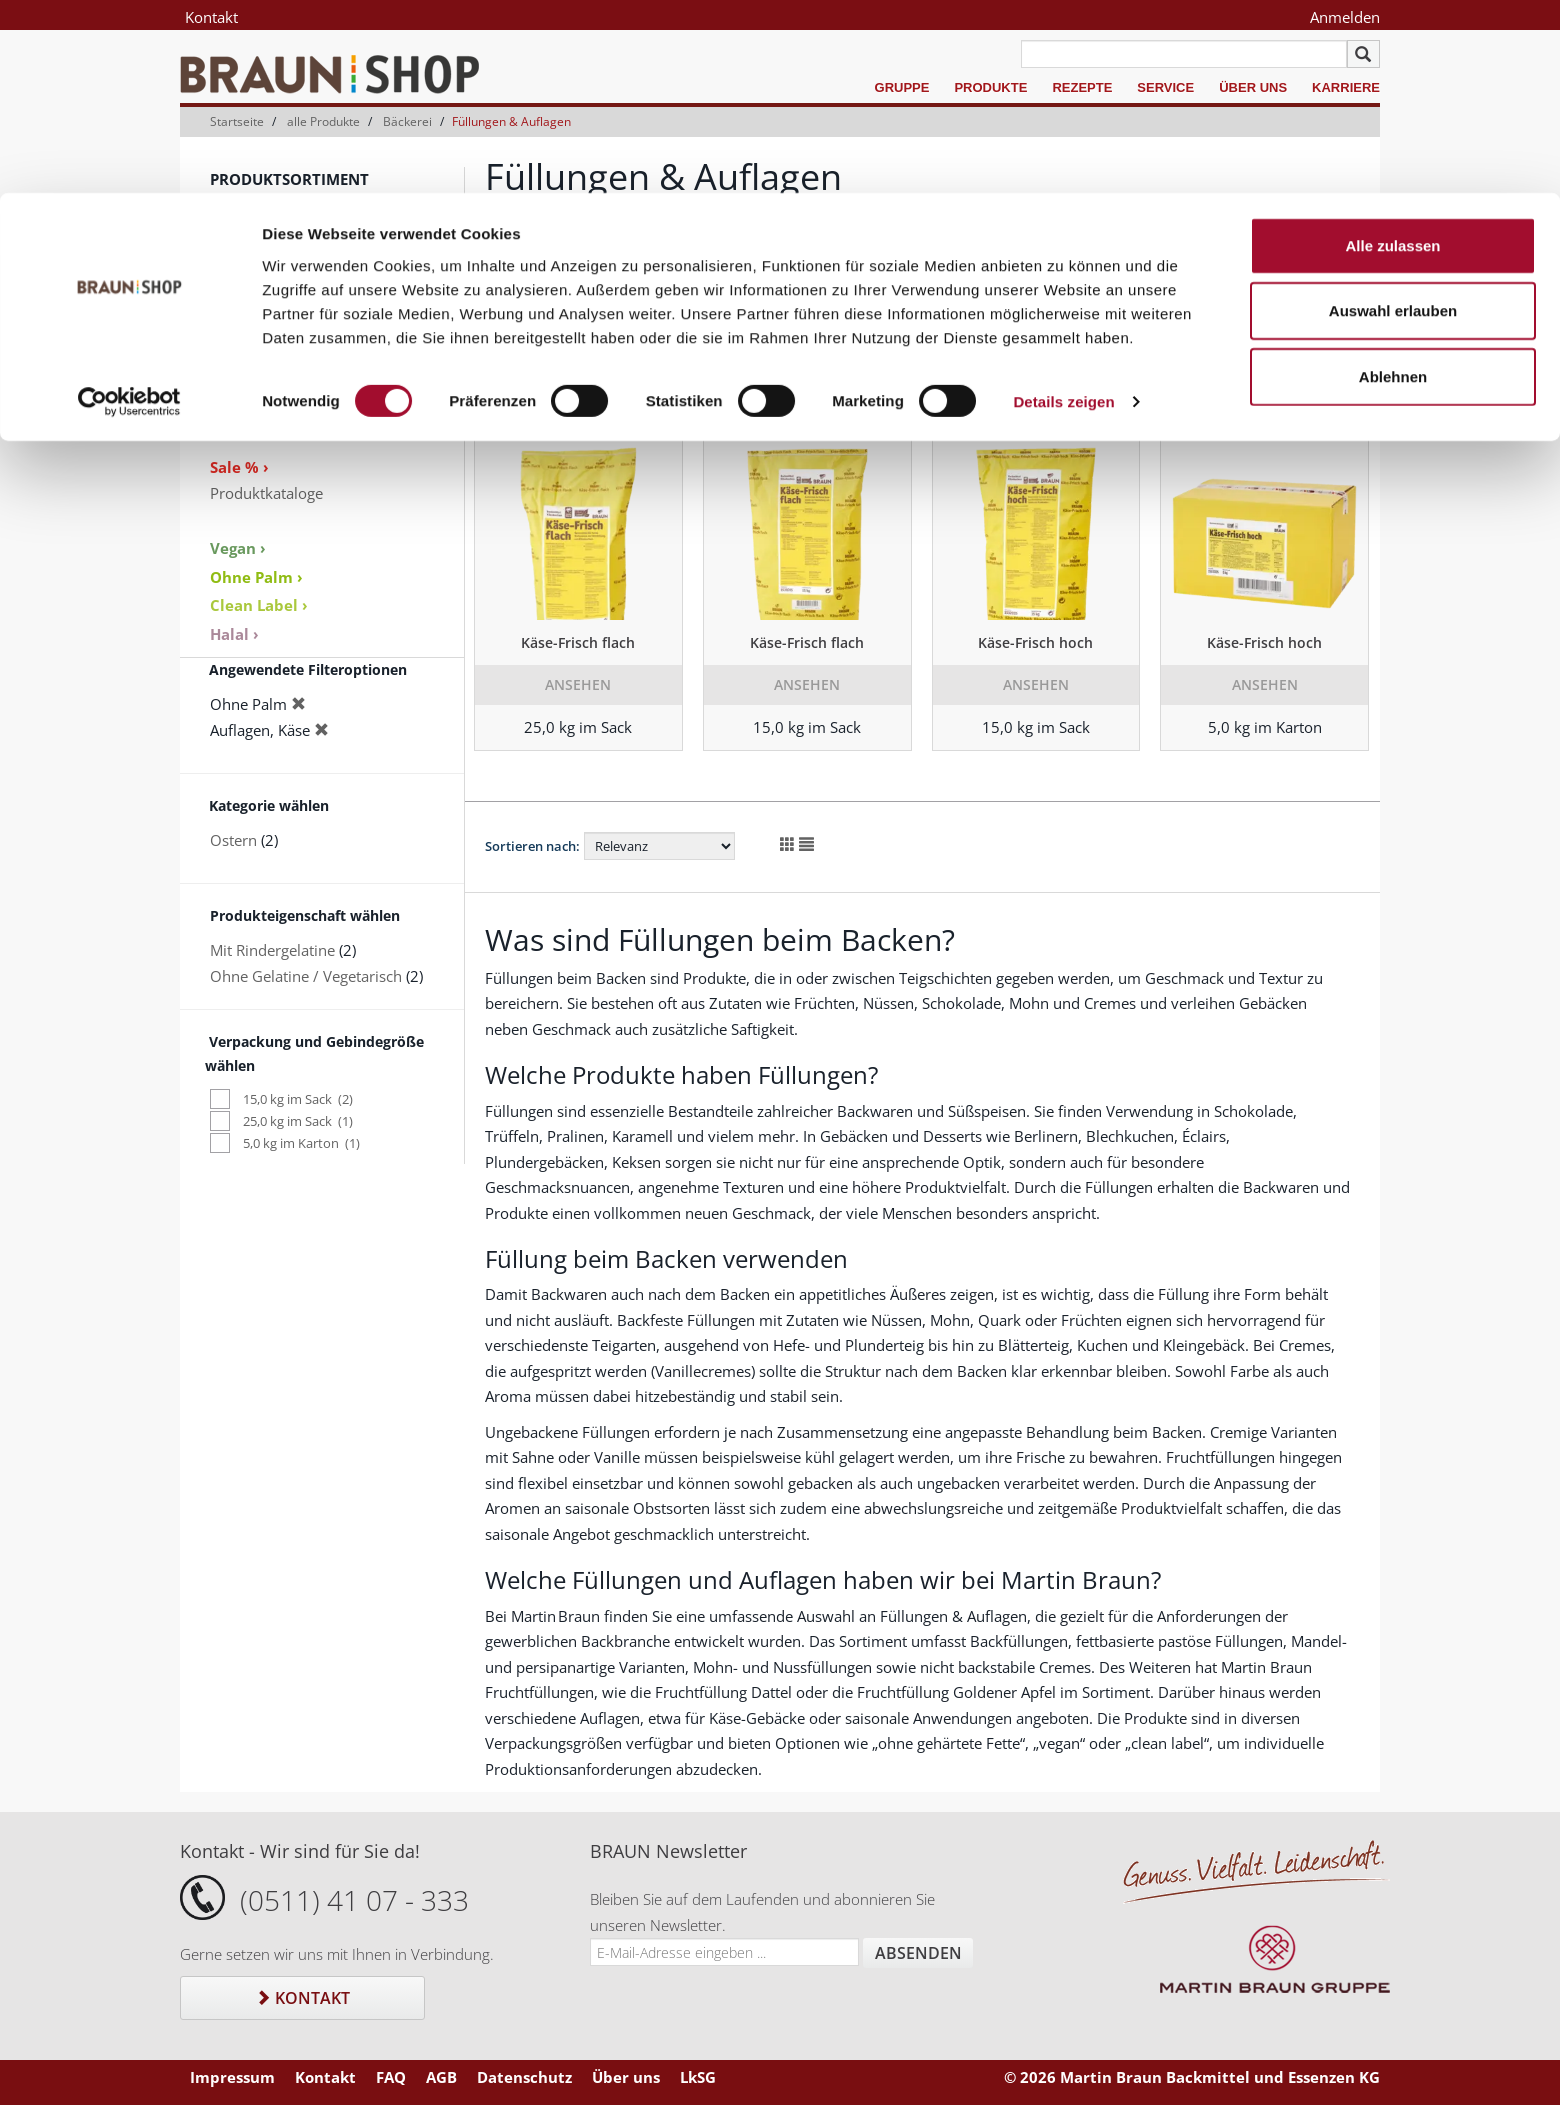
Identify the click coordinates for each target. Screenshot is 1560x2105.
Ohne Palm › (256, 577)
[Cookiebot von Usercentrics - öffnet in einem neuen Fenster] (129, 210)
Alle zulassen (1392, 52)
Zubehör (239, 412)
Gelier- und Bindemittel (290, 284)
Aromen (237, 361)
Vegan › (238, 548)
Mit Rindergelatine (272, 950)
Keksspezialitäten (269, 335)
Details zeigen (1063, 209)
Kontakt (302, 1998)
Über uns (626, 2077)
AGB (441, 2077)
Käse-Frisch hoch (1035, 642)
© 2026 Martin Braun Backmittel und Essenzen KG (1192, 2077)
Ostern (233, 840)
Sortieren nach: (532, 311)
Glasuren (241, 310)
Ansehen (578, 684)
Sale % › (239, 467)
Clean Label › (259, 605)
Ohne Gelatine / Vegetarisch (306, 976)
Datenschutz (524, 2077)
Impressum (232, 2077)
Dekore (235, 386)
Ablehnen (1393, 183)
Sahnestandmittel (270, 259)
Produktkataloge (266, 493)
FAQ (391, 2077)
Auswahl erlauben (1393, 118)
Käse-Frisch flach (578, 642)
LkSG (698, 2077)
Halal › (234, 634)
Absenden (918, 1953)
